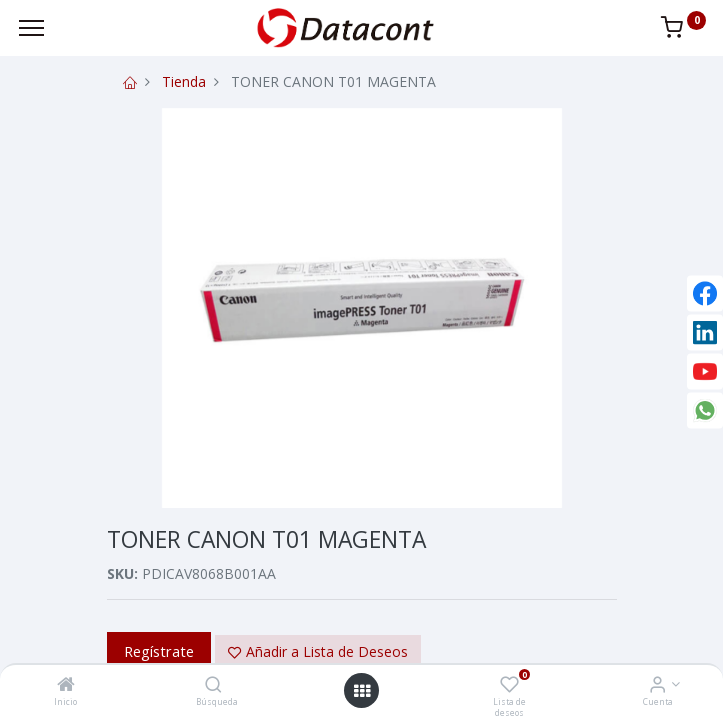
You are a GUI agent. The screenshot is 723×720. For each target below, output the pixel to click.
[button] (318, 652)
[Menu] (31, 28)
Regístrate (159, 651)
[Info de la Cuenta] (657, 685)
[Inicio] (66, 685)
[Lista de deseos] (509, 685)
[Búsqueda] (213, 685)
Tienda (184, 81)
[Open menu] (362, 691)
